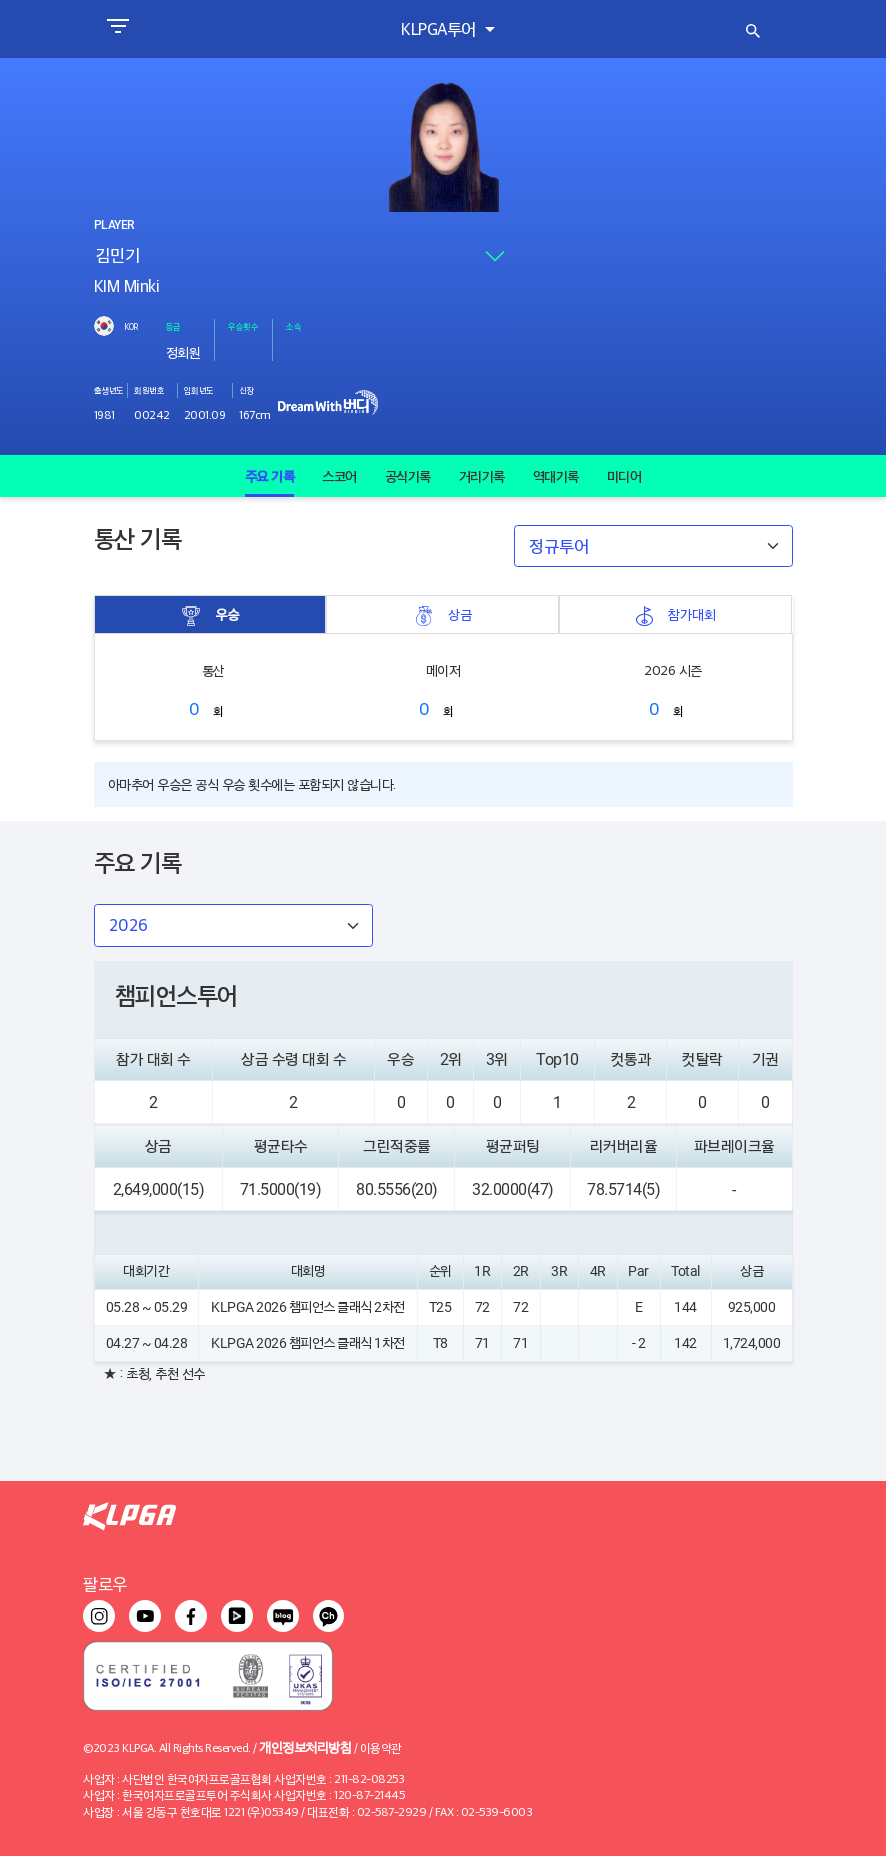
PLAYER (114, 225)
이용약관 (381, 1747)
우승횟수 (243, 326)
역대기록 (556, 476)
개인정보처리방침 (305, 1746)
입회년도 (199, 390)
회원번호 (149, 390)
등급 (173, 326)
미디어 (624, 476)
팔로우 (105, 1583)
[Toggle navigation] (117, 29)
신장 (246, 390)
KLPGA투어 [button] (440, 28)
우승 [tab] (210, 614)
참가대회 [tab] (675, 614)
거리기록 (482, 476)
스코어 (339, 476)
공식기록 (408, 476)
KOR (131, 326)
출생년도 (109, 390)
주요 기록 (270, 476)
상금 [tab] (443, 614)
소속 (293, 326)
